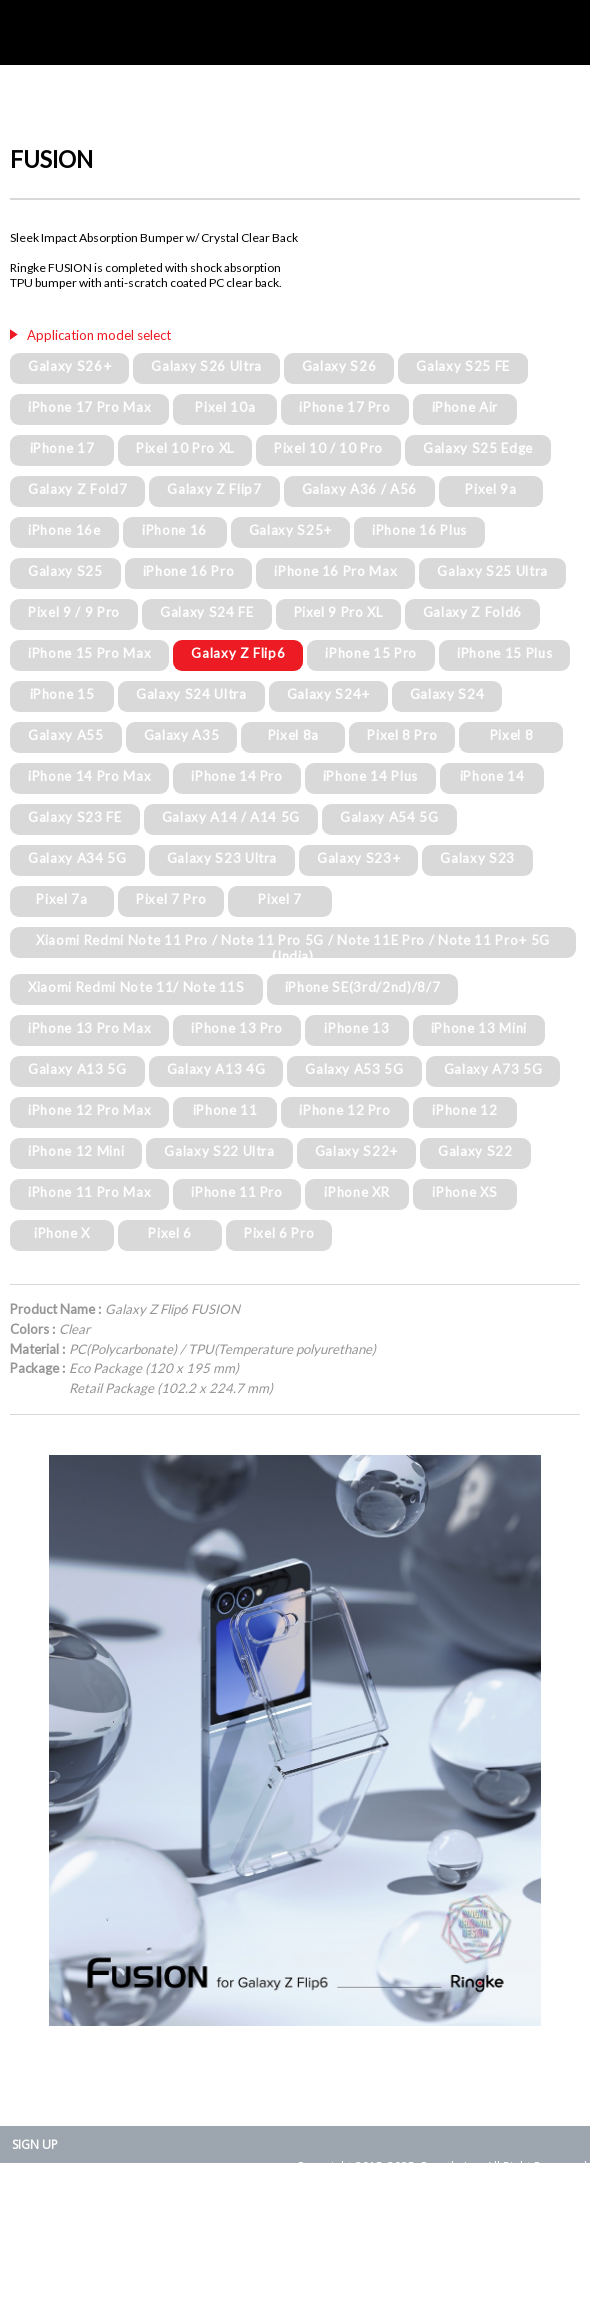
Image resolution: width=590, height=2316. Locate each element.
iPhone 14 (492, 776)
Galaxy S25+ (290, 530)
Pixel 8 (512, 735)
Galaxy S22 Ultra (219, 1151)
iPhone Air (465, 407)
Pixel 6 (170, 1233)
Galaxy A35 (182, 735)
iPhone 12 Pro (345, 1110)
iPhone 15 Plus (504, 653)
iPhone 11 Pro (237, 1192)
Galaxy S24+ (328, 694)
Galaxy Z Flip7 (214, 489)
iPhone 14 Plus (370, 776)
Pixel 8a (293, 735)
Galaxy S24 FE (207, 612)
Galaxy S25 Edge (478, 448)
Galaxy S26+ (69, 366)
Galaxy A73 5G (493, 1069)
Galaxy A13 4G (216, 1069)
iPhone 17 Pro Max (89, 407)
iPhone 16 (174, 530)
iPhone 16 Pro (189, 571)
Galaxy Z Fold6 (472, 612)
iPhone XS (464, 1192)
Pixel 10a (225, 407)
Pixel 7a (61, 899)
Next (554, 1740)
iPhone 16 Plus (419, 530)
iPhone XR (356, 1192)
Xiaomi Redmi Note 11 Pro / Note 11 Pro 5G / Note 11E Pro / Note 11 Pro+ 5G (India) (293, 948)
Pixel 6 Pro (279, 1233)
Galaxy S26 (339, 366)
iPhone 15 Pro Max (89, 653)
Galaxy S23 (477, 858)
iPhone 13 (356, 1028)
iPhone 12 (464, 1110)
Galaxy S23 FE (75, 817)
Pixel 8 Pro (402, 735)
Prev (36, 1740)
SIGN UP (35, 2144)
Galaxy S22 (475, 1151)
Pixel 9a (490, 489)
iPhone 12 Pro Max (89, 1110)
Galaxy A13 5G (77, 1069)
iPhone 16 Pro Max (335, 571)
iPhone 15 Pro (371, 653)
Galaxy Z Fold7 (77, 489)
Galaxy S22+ (356, 1151)
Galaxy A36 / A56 (360, 489)
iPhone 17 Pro (345, 407)
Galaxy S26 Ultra (206, 366)
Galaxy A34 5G (77, 858)
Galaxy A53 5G (354, 1069)
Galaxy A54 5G (389, 817)
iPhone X (62, 1233)
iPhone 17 (62, 448)
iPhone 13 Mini (479, 1028)
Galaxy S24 (447, 694)
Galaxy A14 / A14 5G (231, 817)
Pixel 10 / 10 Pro (328, 448)
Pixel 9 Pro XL (338, 612)
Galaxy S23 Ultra (222, 858)
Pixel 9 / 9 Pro (74, 612)
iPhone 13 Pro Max (89, 1028)
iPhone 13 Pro (237, 1028)
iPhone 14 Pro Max (89, 776)
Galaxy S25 (65, 571)
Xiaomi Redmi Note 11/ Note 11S (136, 987)
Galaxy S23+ (358, 858)
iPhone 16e (64, 530)
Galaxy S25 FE (463, 366)
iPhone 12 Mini (76, 1151)
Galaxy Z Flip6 (238, 653)
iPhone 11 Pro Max (89, 1192)
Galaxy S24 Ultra (191, 694)
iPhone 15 (62, 694)
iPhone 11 (225, 1110)
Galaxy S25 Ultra (492, 571)
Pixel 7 (280, 899)
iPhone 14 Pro (237, 776)
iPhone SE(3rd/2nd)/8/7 (363, 987)
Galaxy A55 (66, 735)
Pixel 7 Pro (171, 899)
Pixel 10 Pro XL (185, 448)
